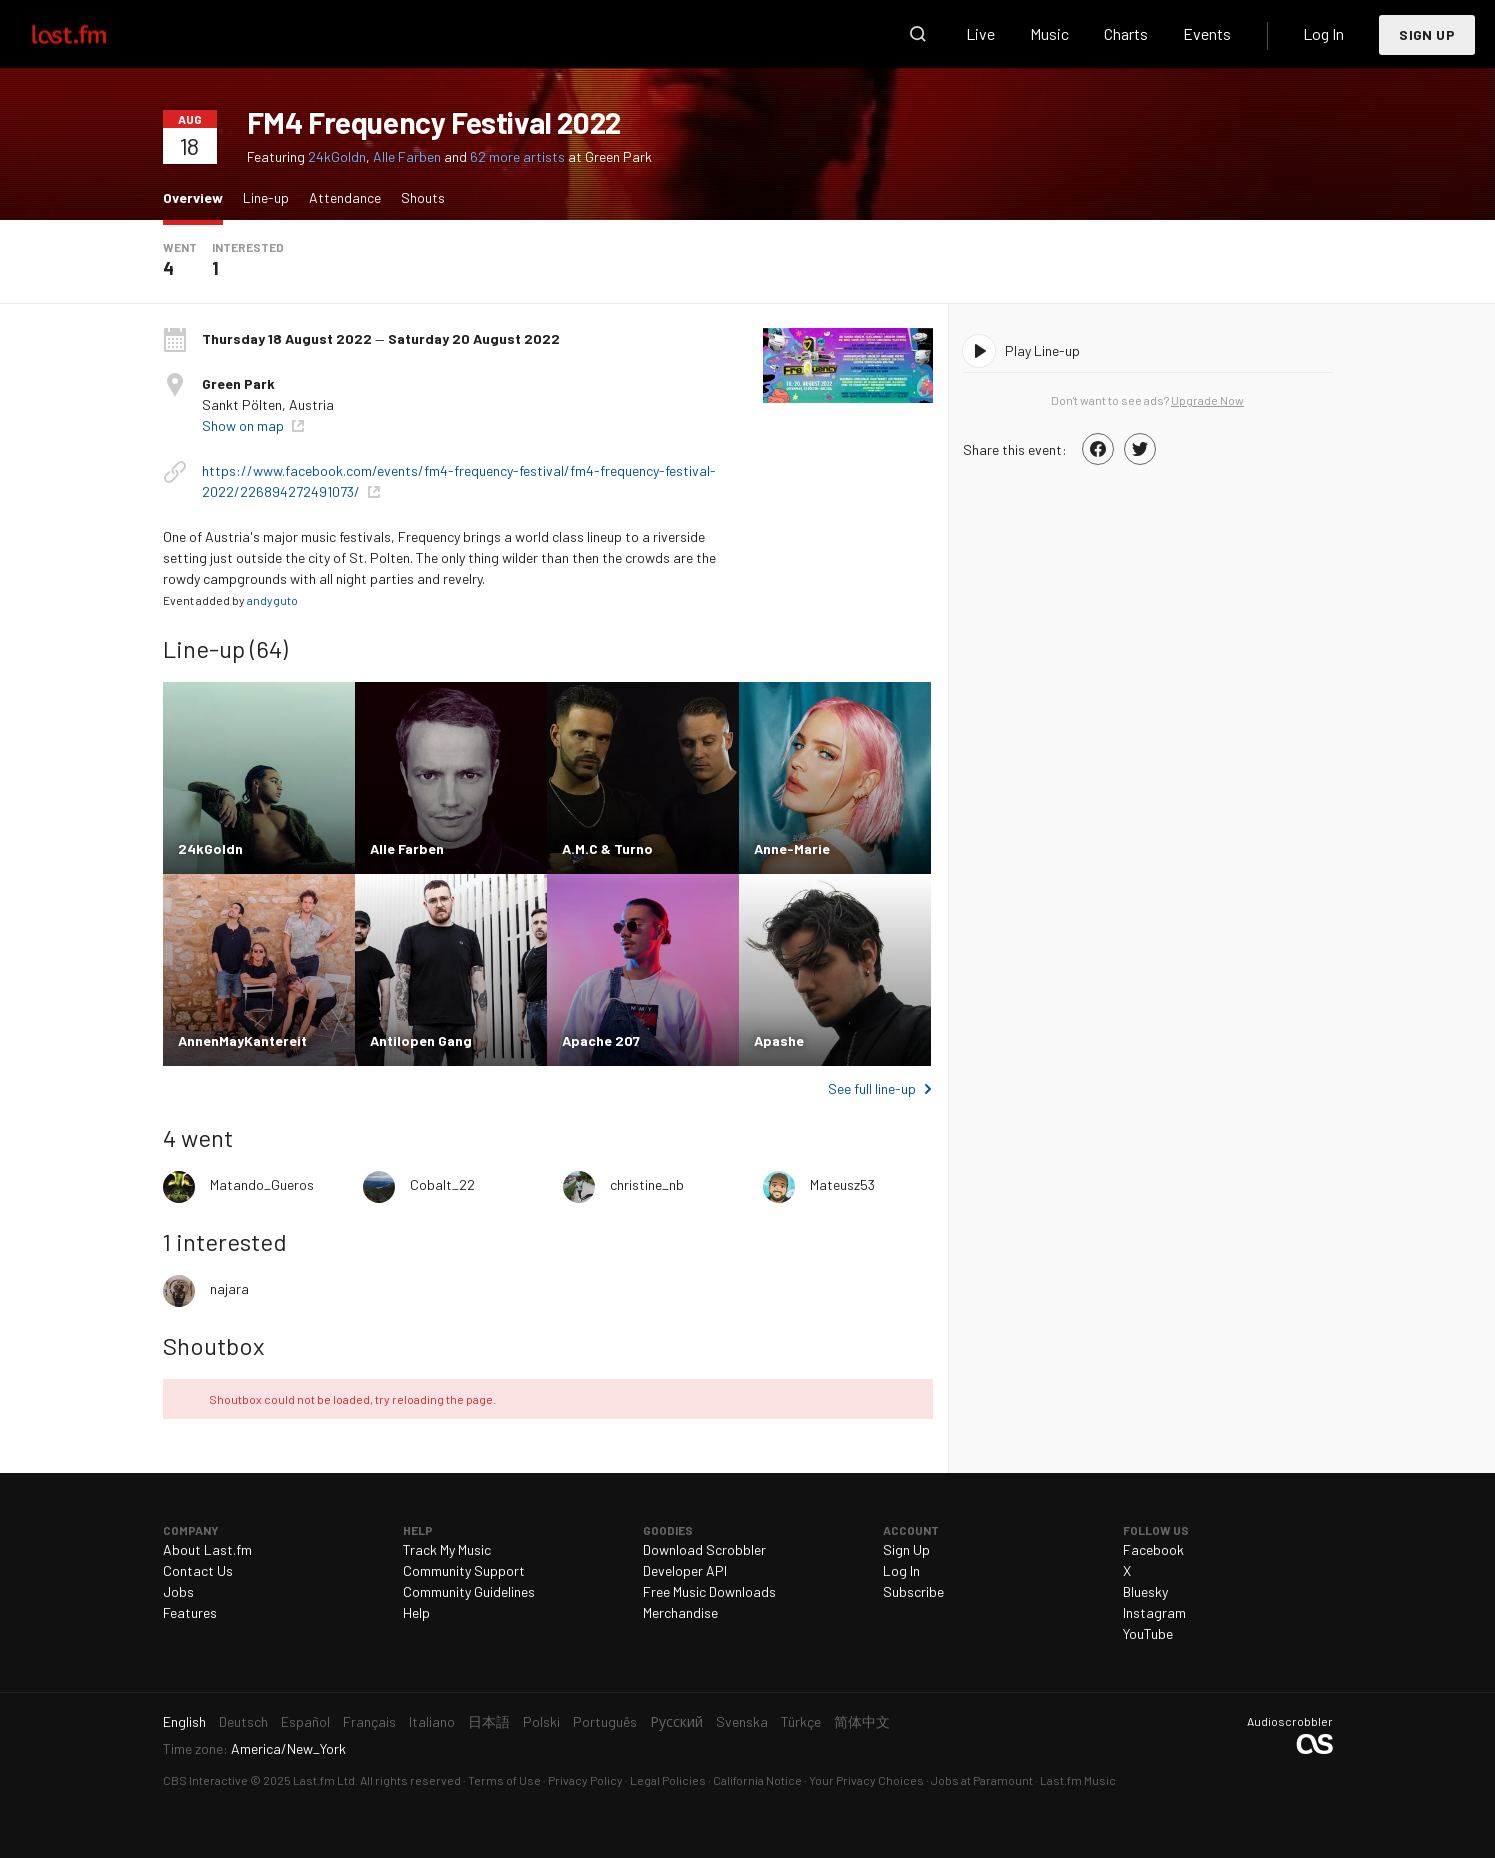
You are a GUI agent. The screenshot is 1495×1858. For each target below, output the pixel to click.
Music (1049, 33)
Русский (676, 1721)
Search (918, 34)
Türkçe (801, 1721)
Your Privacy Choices (866, 1780)
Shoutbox (213, 1345)
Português (605, 1721)
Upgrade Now (1207, 400)
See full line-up (872, 1088)
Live (980, 33)
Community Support (464, 1570)
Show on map (244, 425)
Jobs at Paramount (982, 1780)
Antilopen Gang (421, 1040)
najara (229, 1288)
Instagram (1154, 1612)
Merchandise (680, 1612)
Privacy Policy (585, 1780)
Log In (1323, 33)
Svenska (742, 1721)
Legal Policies (668, 1780)
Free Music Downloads (709, 1591)
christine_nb (647, 1184)
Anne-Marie (792, 848)
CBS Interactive (205, 1780)
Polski (541, 1721)
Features (190, 1612)
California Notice (757, 1780)
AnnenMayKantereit (242, 1040)
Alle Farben (407, 156)
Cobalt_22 (442, 1184)
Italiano (432, 1721)
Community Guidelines (469, 1591)
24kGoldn (337, 156)
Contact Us (198, 1570)
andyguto (272, 600)
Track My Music (447, 1549)
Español (305, 1721)
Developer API (685, 1570)
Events (1207, 33)
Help (416, 1612)
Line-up (266, 197)
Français (369, 1721)
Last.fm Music (1078, 1780)
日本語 (489, 1721)
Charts (1126, 33)
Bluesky (1145, 1591)
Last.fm (92, 34)
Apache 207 (601, 1040)
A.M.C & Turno (607, 848)
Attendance (345, 197)
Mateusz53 (842, 1184)
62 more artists (519, 156)
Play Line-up (1042, 350)
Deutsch (243, 1721)
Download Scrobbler (704, 1549)
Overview (198, 196)
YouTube (1148, 1633)
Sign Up (1427, 34)
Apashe (779, 1040)
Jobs (178, 1591)
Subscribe (913, 1591)
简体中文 (862, 1721)
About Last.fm (207, 1549)
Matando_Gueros (262, 1184)
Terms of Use (504, 1780)
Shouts (423, 197)
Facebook (1153, 1549)
